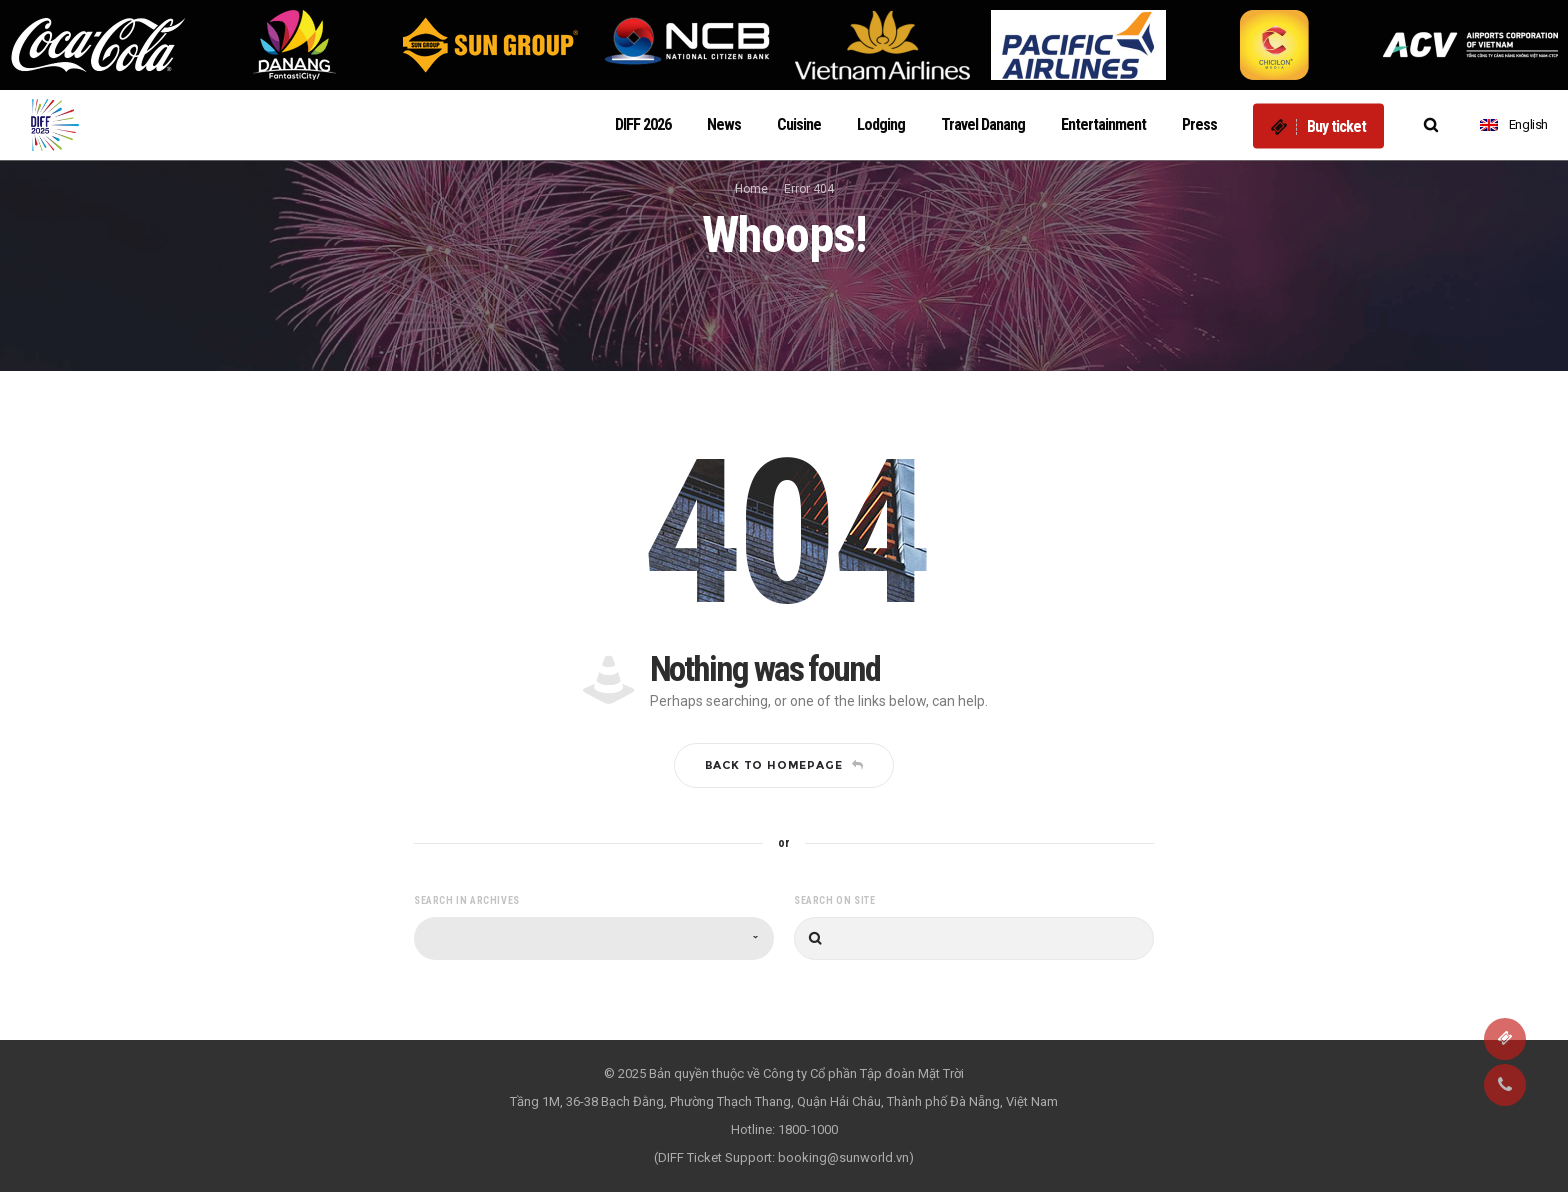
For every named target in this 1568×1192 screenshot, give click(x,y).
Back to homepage (784, 765)
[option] (98, 45)
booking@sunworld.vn (843, 1157)
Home (751, 189)
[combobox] (594, 938)
